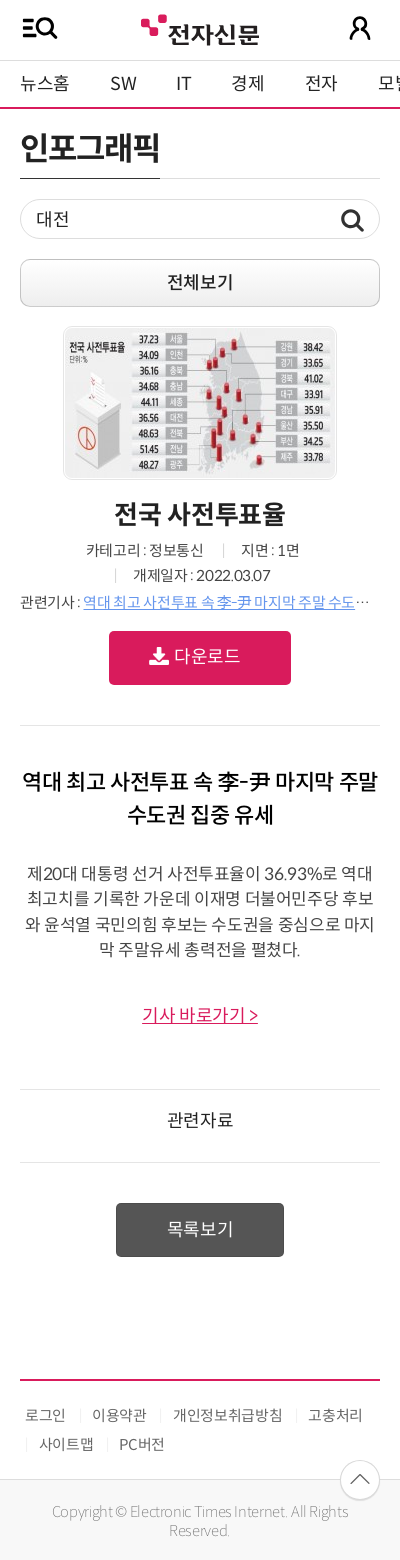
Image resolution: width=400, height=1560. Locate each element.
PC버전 (142, 1444)
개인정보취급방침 (227, 1415)
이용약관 (119, 1415)
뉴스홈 (45, 84)
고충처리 (335, 1415)
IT (183, 84)
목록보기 (200, 1230)
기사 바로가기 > (200, 1016)
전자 (321, 84)
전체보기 (200, 283)
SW (123, 84)
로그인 (45, 1415)
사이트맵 (66, 1444)
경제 (247, 84)
